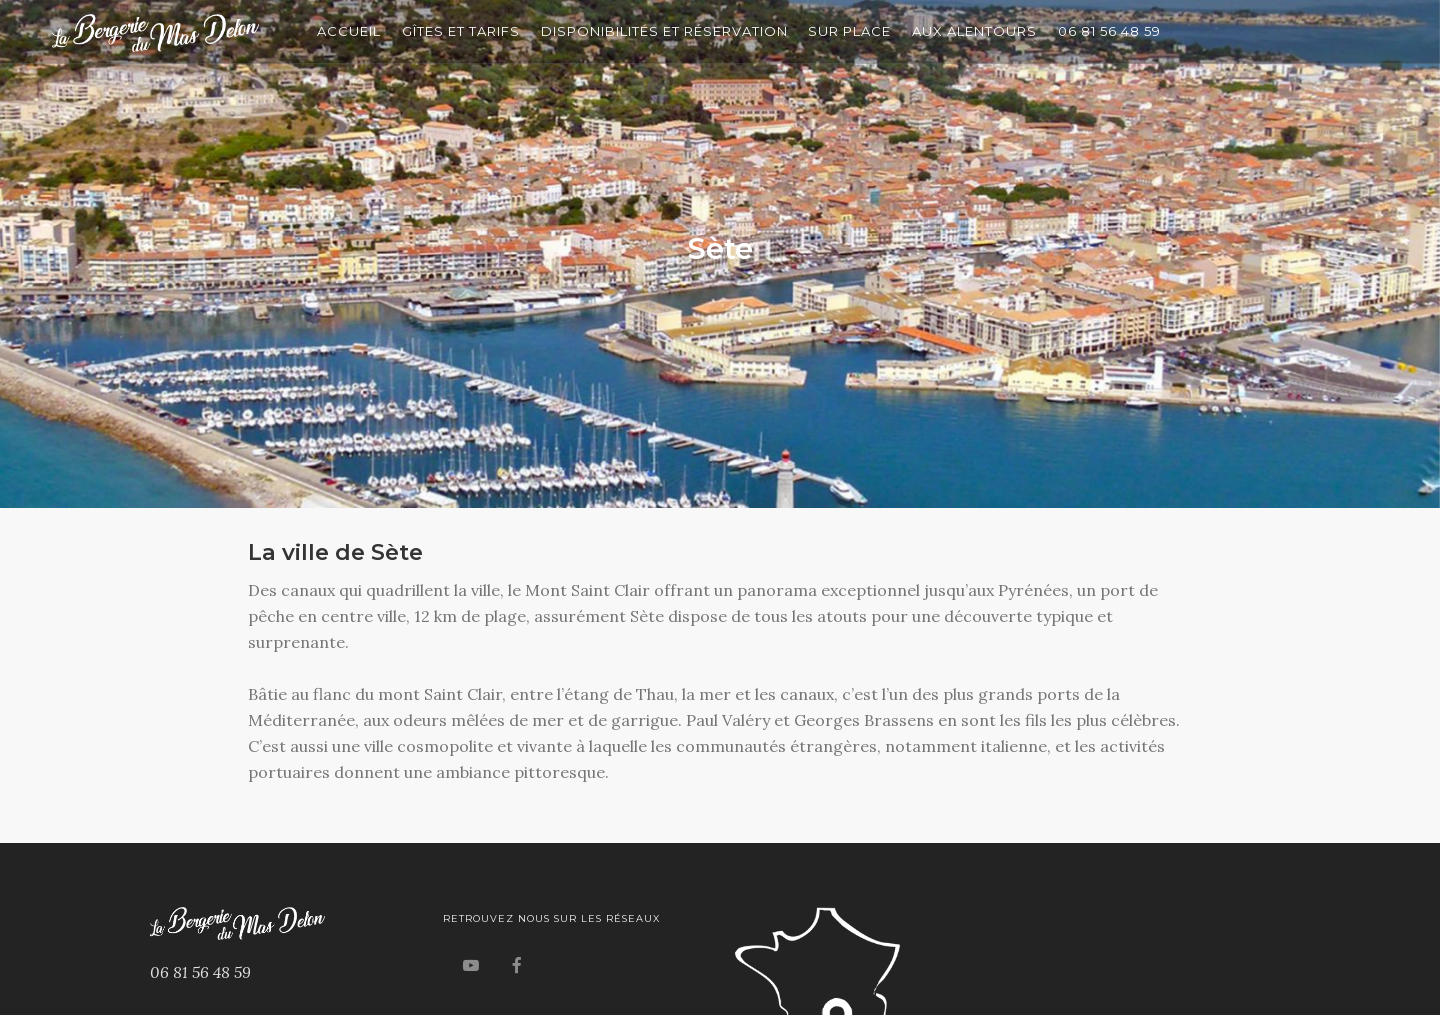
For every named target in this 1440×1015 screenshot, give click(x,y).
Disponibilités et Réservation (664, 31)
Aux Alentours (974, 31)
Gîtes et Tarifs (461, 31)
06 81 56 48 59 (1109, 31)
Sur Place (849, 31)
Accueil (349, 31)
